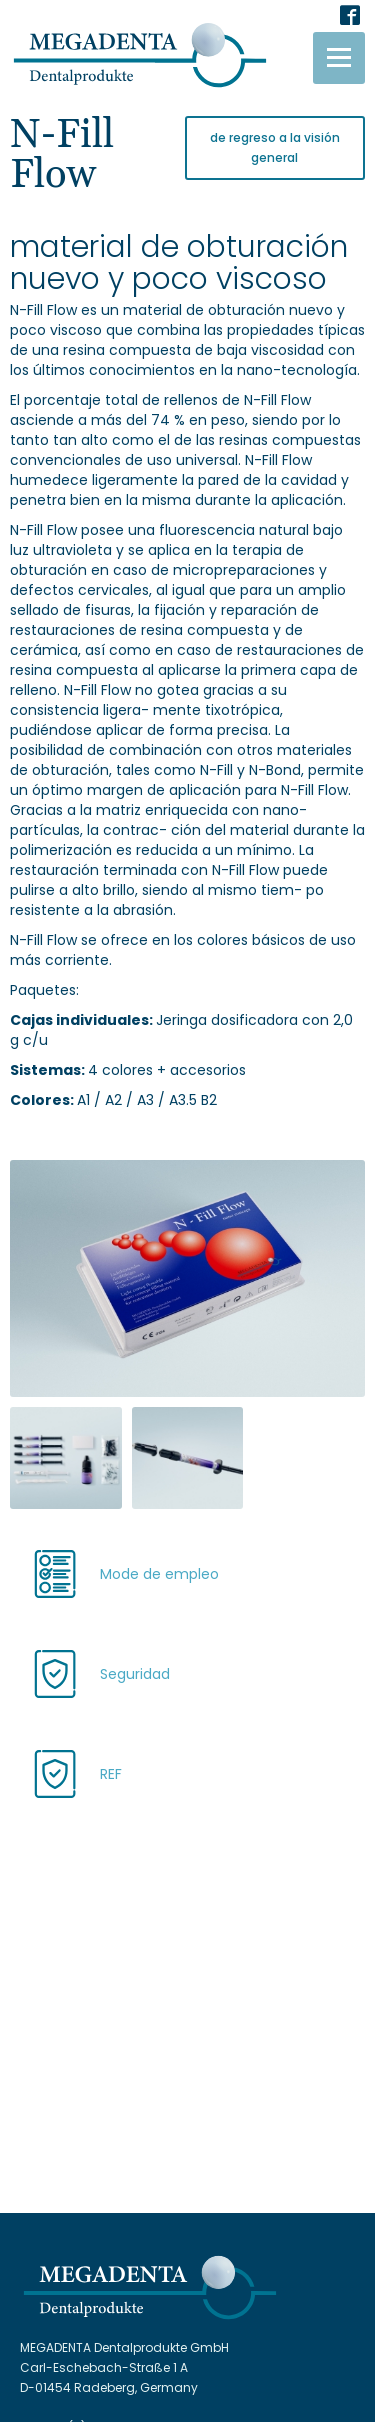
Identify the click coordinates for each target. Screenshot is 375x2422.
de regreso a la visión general (275, 147)
